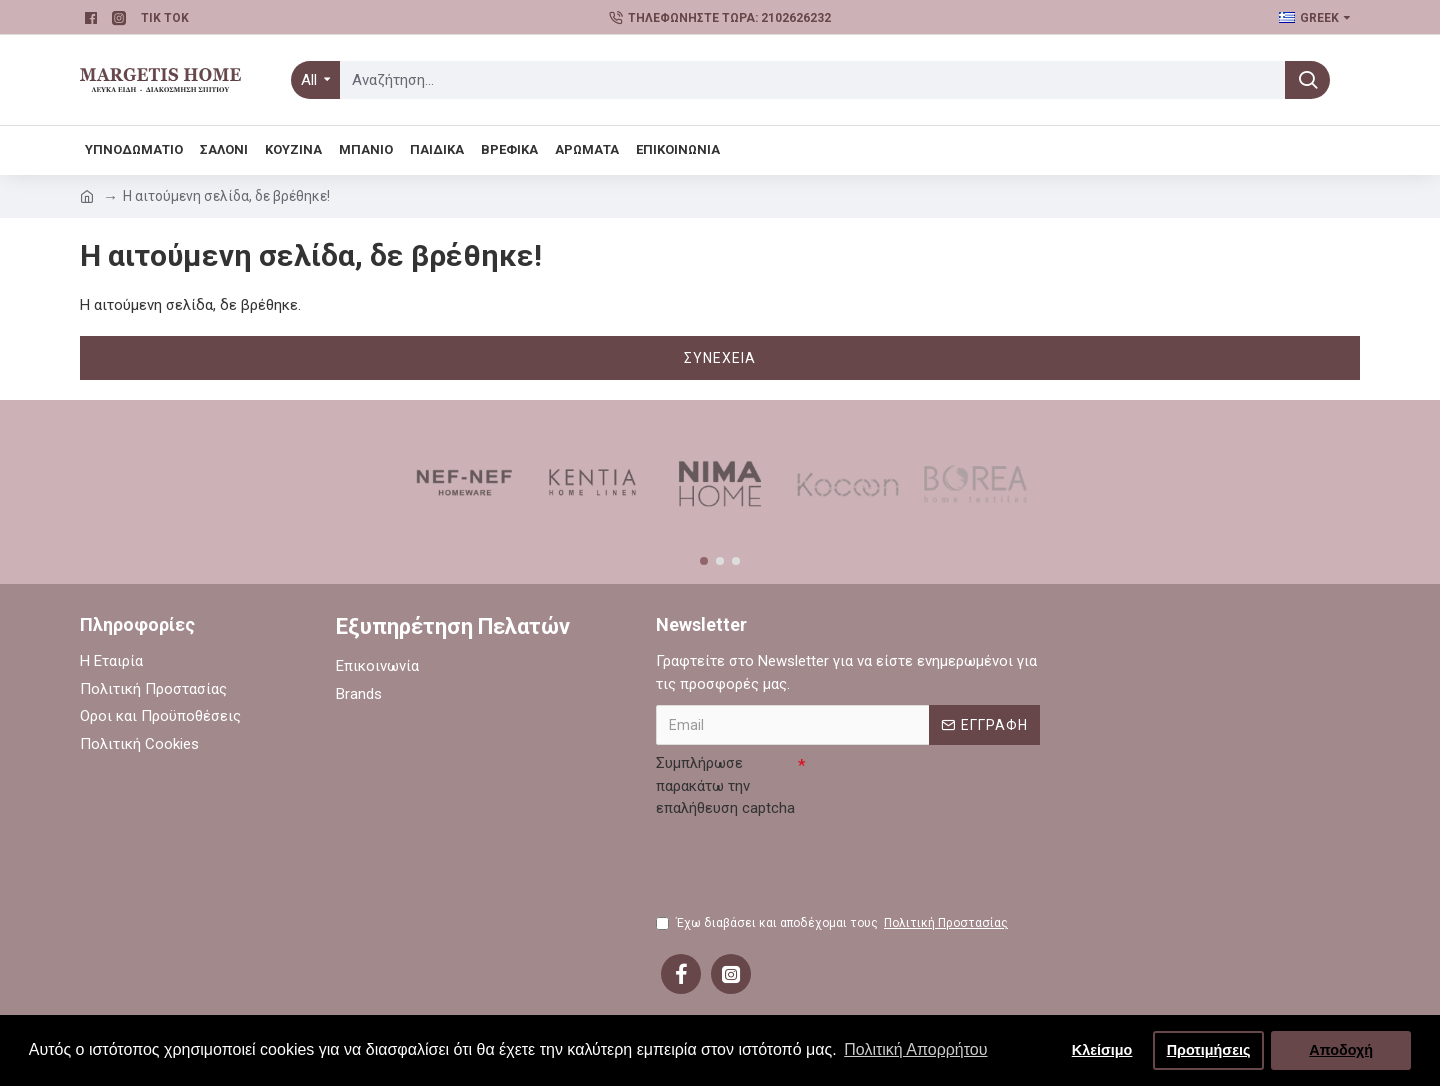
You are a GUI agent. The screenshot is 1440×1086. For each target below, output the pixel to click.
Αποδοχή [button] (1341, 1050)
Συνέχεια (720, 358)
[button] (704, 561)
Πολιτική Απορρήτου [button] (915, 1049)
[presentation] (808, 864)
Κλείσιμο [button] (1102, 1050)
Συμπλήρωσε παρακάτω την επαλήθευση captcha (725, 785)
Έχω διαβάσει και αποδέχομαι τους (833, 923)
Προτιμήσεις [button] (1209, 1050)
